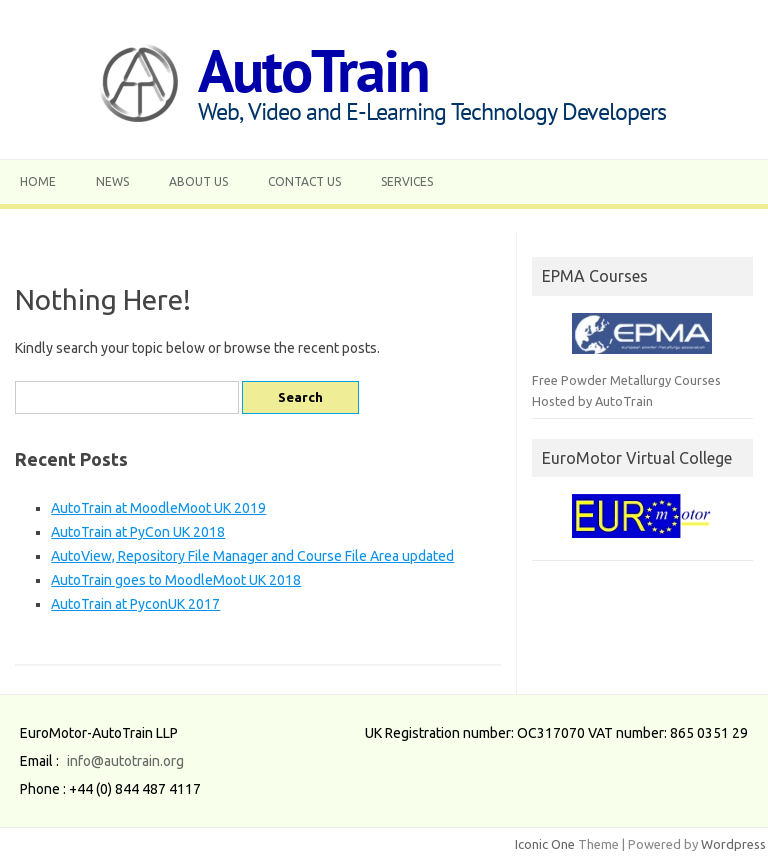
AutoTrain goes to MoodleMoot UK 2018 (176, 580)
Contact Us (304, 181)
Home (38, 181)
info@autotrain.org (125, 761)
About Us (198, 181)
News (112, 181)
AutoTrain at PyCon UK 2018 (138, 532)
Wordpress (733, 844)
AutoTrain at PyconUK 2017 (135, 604)
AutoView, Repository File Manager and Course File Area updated (252, 556)
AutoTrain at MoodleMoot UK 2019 (158, 508)
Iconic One (545, 844)
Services (407, 181)
